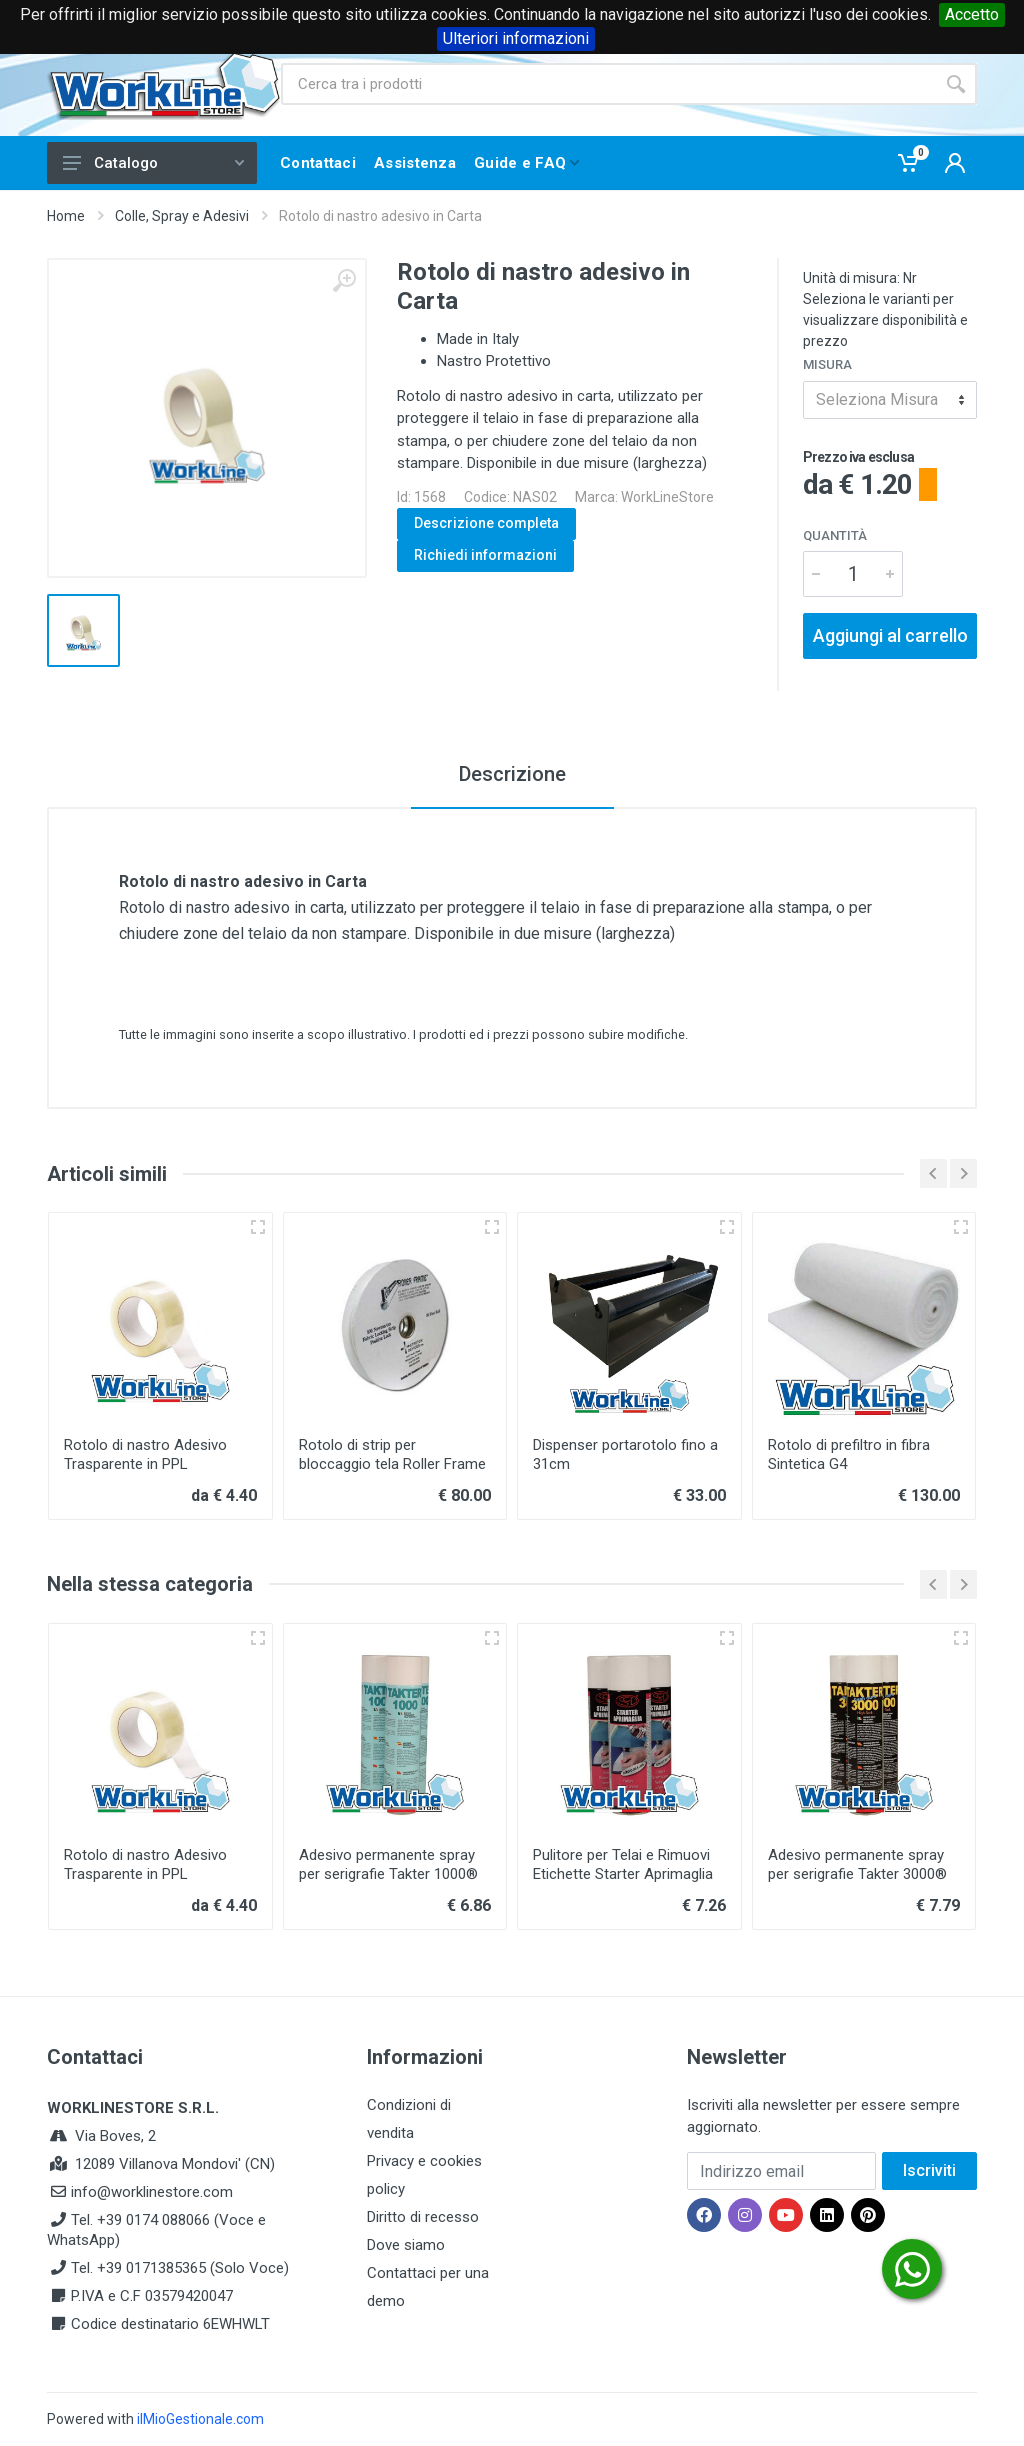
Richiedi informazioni (485, 555)
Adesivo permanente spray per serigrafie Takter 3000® (857, 1864)
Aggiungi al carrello (890, 635)
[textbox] (890, 400)
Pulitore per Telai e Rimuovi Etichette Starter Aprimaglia (623, 1864)
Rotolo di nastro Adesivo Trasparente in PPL (145, 1454)
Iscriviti (929, 2170)
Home (66, 216)
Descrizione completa (486, 523)
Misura (827, 364)
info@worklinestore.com (152, 2192)
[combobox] (890, 400)
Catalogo (153, 163)
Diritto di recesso (423, 2217)
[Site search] (608, 84)
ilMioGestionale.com (200, 2419)
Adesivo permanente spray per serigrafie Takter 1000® (388, 1864)
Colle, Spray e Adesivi (182, 216)
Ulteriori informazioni (516, 38)
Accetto (972, 14)
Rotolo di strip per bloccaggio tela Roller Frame (392, 1454)
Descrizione (512, 774)
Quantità (835, 535)
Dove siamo (406, 2245)
